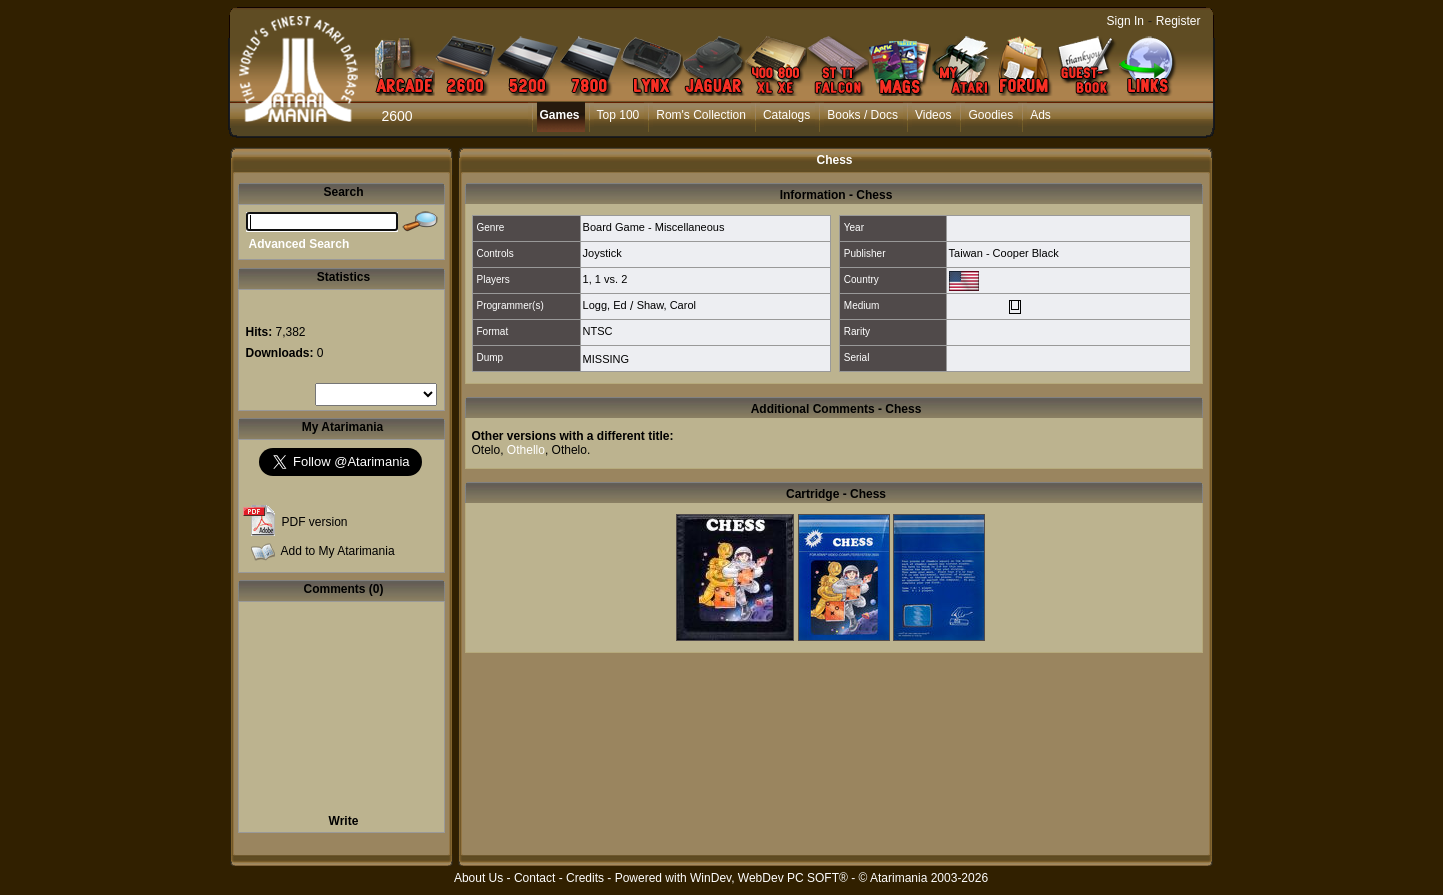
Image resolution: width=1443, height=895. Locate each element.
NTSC (598, 331)
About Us (478, 878)
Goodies (990, 115)
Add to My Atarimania (338, 551)
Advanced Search (299, 244)
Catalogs (786, 115)
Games (560, 115)
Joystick (602, 253)
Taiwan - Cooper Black (1004, 253)
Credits (585, 878)
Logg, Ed (605, 305)
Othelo (569, 450)
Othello (526, 450)
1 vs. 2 (611, 279)
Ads (1040, 115)
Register (1178, 21)
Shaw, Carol (666, 305)
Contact (534, 878)
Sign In (1125, 21)
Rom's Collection (701, 115)
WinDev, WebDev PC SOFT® (769, 878)
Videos (933, 115)
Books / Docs (862, 115)
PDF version (315, 522)
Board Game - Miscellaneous (654, 227)
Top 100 (618, 115)
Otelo (486, 450)
